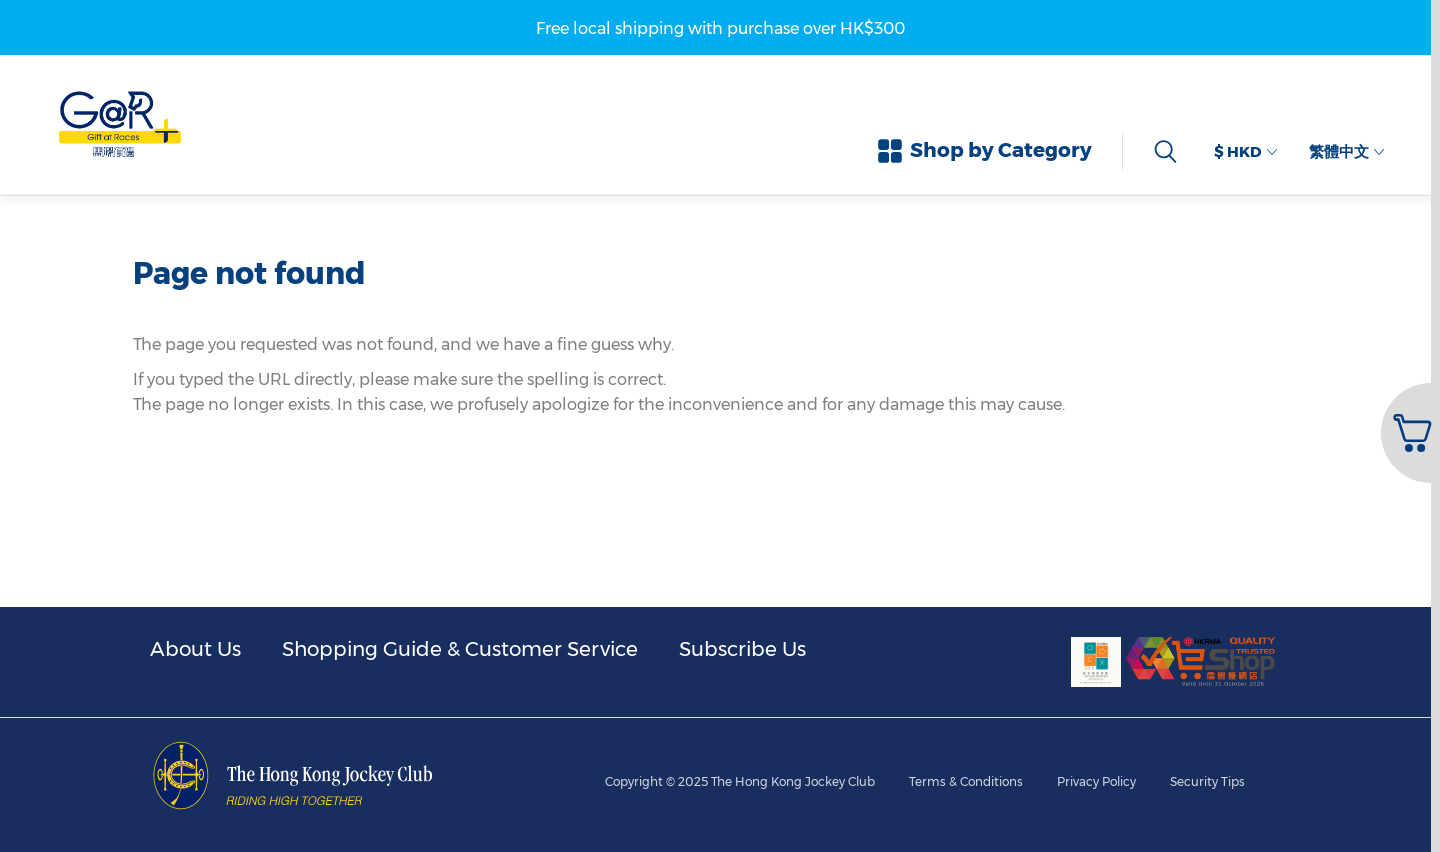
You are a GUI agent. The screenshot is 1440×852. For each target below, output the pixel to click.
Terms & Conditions (966, 781)
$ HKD (1245, 151)
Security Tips (1207, 781)
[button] (1408, 433)
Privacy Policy (1096, 781)
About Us (195, 649)
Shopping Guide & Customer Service (460, 649)
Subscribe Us (742, 649)
